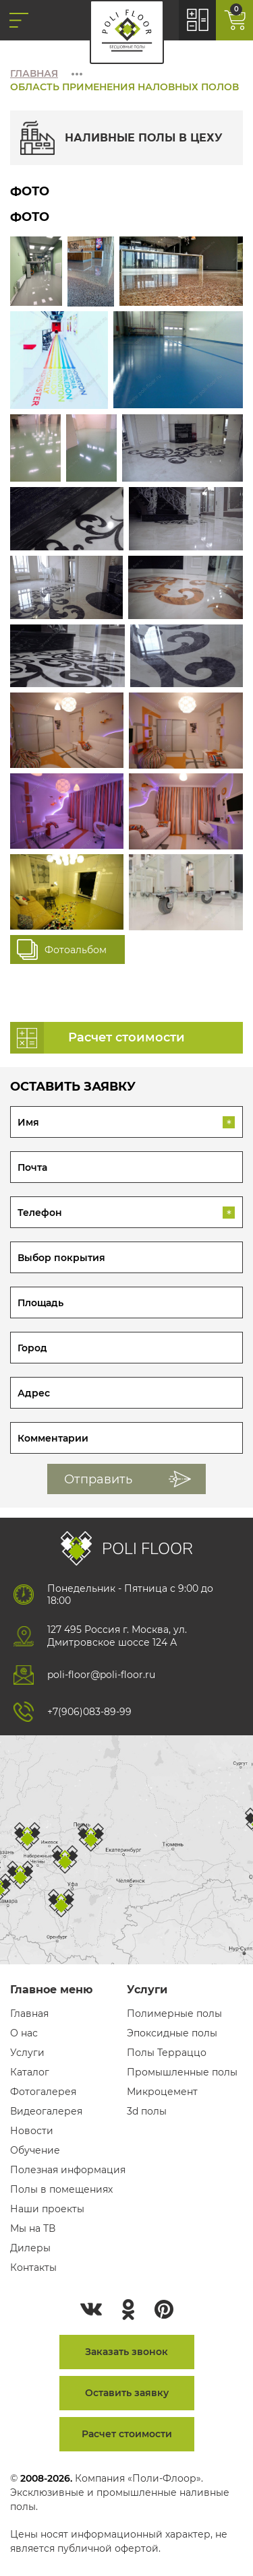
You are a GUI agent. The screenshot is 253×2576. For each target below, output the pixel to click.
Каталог (29, 2072)
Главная (34, 73)
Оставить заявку (127, 2393)
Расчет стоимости (127, 2434)
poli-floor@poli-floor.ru (101, 1675)
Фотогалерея (43, 2091)
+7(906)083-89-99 (89, 1712)
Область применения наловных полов (124, 87)
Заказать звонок (126, 2352)
